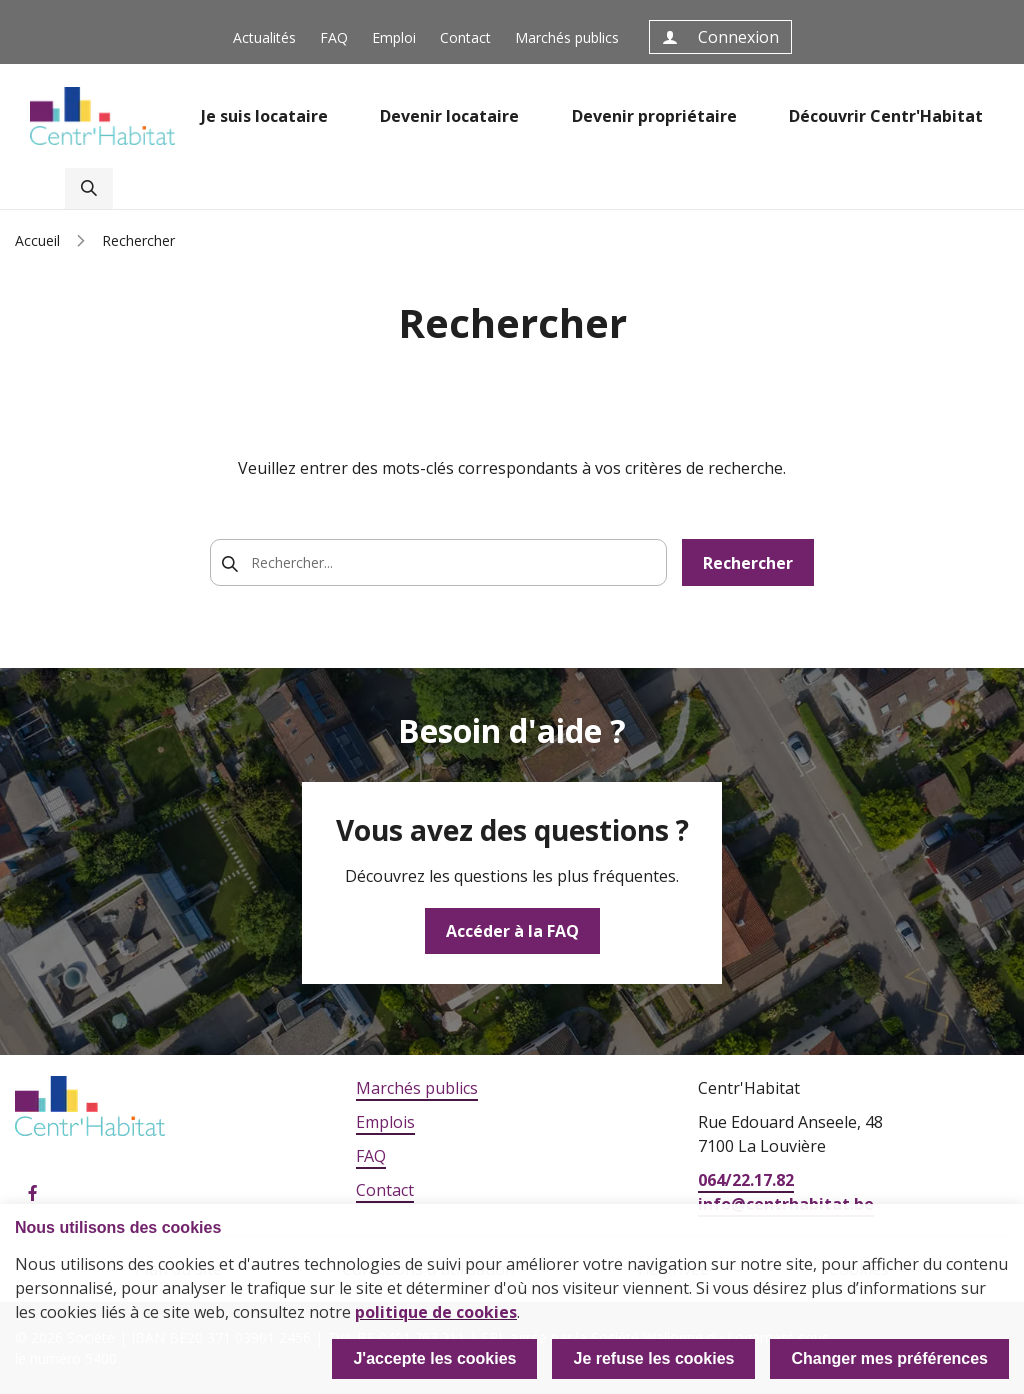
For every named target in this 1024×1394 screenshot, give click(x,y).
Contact (465, 37)
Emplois (385, 1122)
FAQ (334, 37)
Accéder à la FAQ (512, 931)
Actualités (264, 37)
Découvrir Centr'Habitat (886, 116)
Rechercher (748, 563)
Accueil (37, 240)
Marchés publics (567, 37)
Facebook (33, 1193)
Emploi (394, 37)
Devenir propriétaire (654, 116)
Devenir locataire (449, 116)
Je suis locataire (264, 116)
